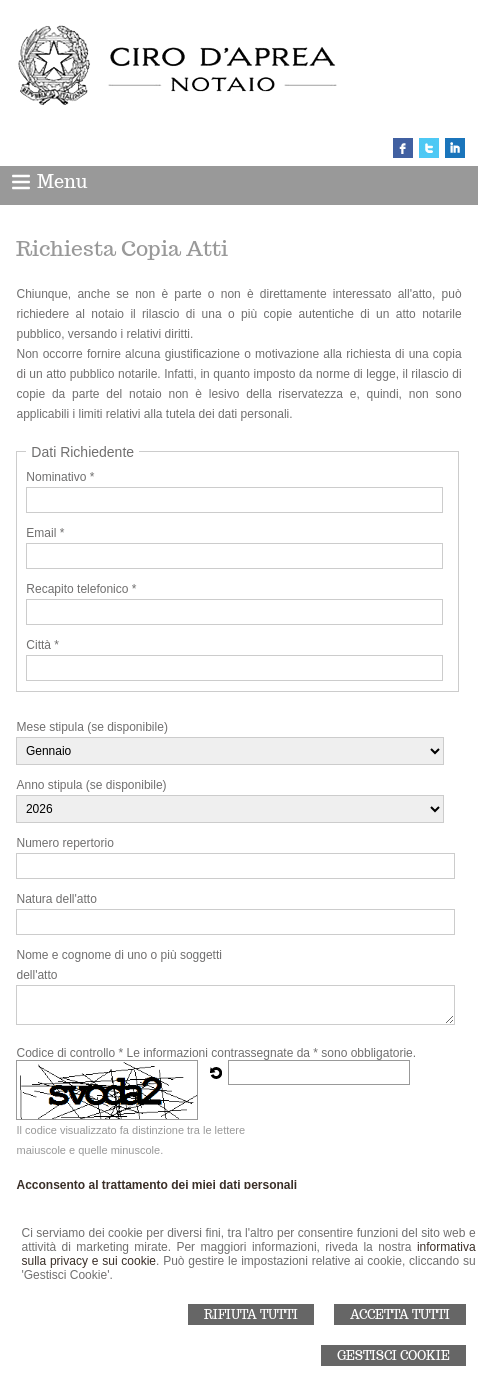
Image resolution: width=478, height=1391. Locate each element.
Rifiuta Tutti (251, 1314)
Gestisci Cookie (393, 1355)
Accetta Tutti (400, 1314)
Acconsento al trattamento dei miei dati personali (156, 1185)
